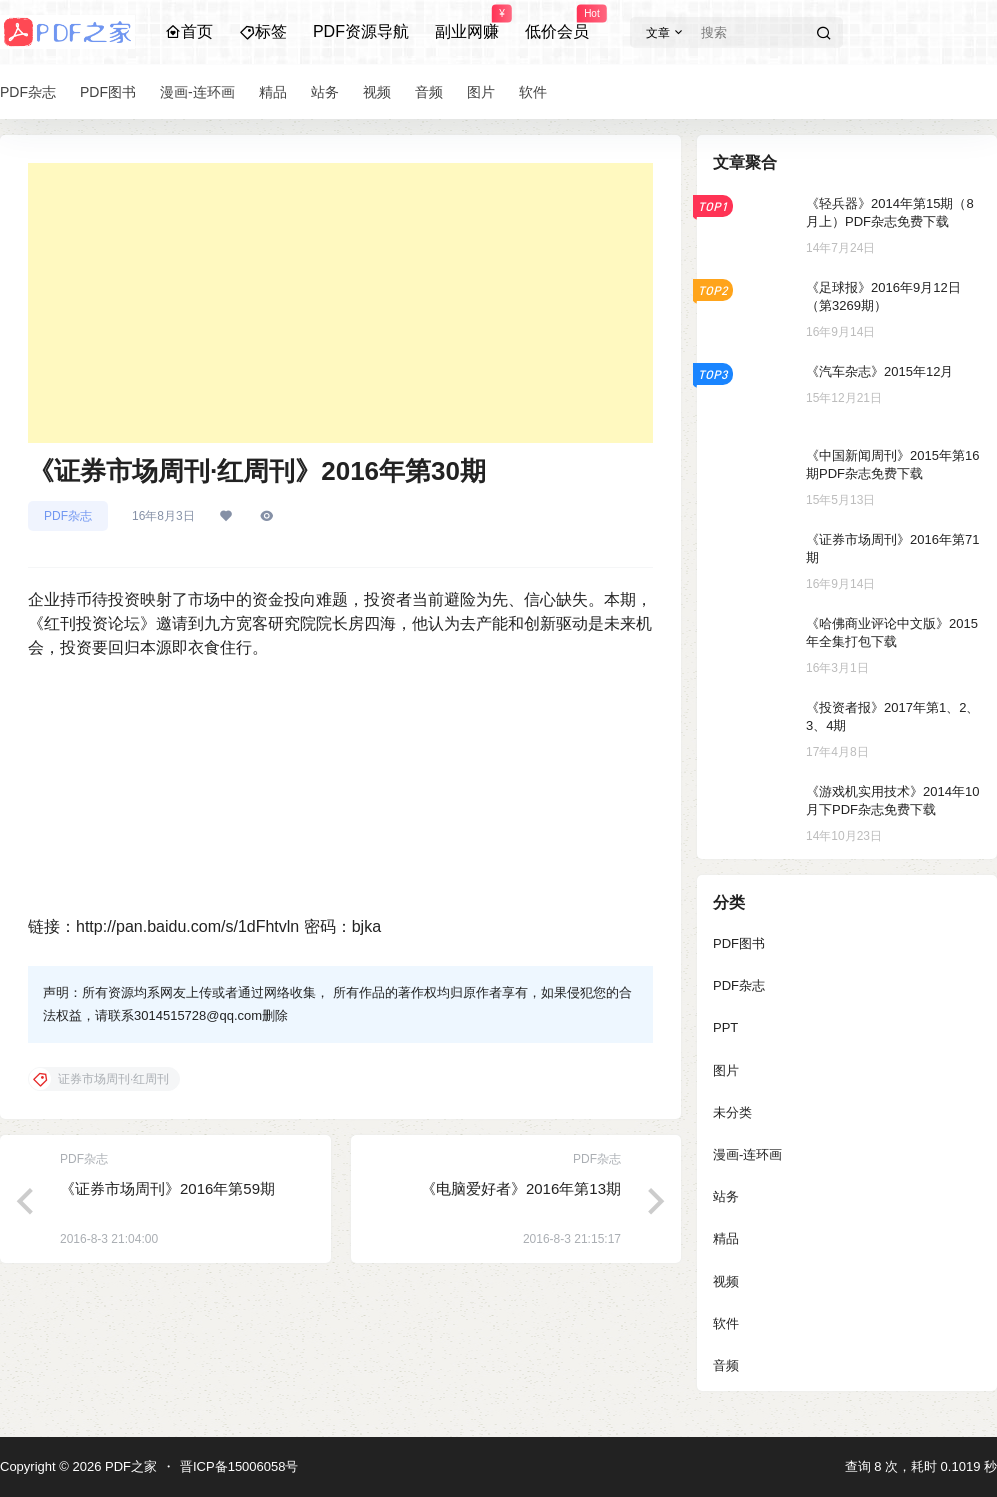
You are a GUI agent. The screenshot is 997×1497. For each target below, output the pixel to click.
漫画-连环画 (747, 1154)
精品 (726, 1238)
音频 (726, 1365)
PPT (725, 1027)
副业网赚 (467, 23)
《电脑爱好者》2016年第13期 (521, 1188)
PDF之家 (129, 1466)
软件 (726, 1323)
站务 (726, 1196)
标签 (263, 31)
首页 (189, 31)
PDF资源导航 (361, 31)
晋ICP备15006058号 (239, 1466)
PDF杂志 (68, 516)
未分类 (732, 1112)
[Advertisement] (340, 303)
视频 (726, 1281)
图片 (726, 1070)
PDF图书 (739, 943)
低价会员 (557, 23)
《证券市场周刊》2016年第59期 (167, 1188)
